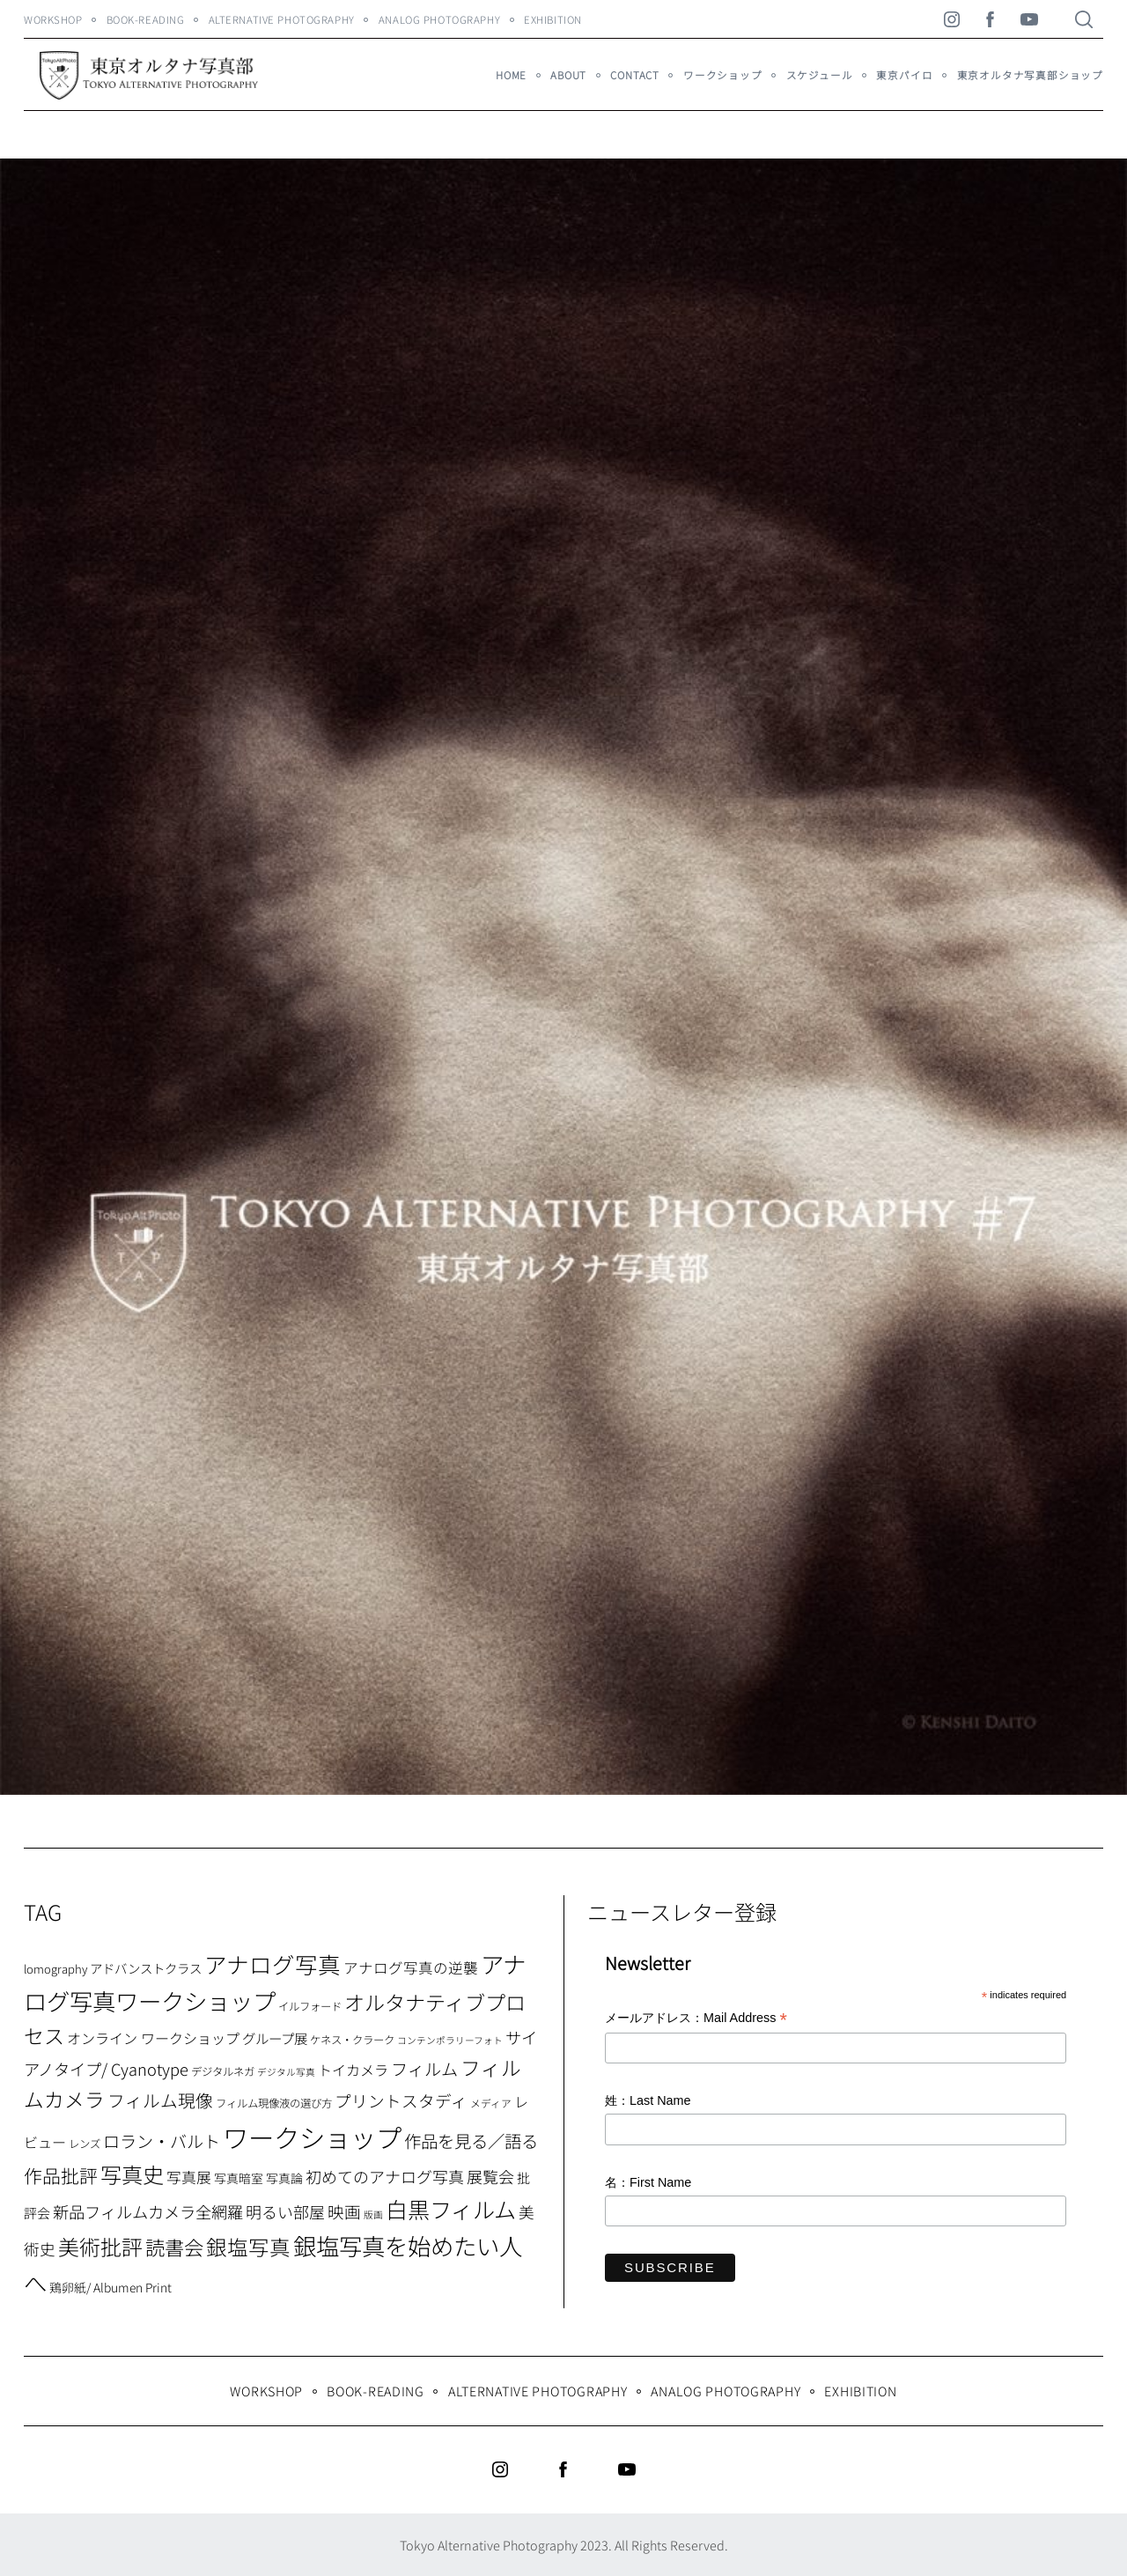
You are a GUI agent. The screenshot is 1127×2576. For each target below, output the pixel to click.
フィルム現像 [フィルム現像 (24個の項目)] (160, 2100)
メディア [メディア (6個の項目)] (491, 2102)
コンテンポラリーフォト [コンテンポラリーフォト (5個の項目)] (450, 2040)
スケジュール (819, 75)
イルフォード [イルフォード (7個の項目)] (310, 2006)
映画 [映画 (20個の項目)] (344, 2211)
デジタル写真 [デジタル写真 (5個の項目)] (286, 2071)
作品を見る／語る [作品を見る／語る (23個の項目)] (471, 2140)
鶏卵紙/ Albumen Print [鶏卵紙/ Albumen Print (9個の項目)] (110, 2287)
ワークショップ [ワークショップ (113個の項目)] (312, 2136)
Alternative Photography (282, 19)
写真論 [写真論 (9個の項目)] (284, 2178)
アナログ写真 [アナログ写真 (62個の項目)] (272, 1963)
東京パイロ (904, 75)
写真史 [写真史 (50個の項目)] (132, 2174)
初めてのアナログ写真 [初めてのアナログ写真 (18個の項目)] (385, 2176)
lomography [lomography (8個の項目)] (55, 1968)
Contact (634, 75)
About (568, 75)
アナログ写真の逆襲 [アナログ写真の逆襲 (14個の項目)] (410, 1967)
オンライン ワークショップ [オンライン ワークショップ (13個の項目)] (153, 2037)
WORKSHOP (53, 19)
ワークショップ (722, 75)
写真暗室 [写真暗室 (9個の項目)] (238, 2178)
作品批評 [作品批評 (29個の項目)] (61, 2175)
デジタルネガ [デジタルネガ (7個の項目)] (222, 2071)
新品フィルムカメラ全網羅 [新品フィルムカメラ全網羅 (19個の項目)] (148, 2211)
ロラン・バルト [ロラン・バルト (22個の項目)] (161, 2141)
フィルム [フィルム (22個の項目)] (424, 2068)
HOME (511, 75)
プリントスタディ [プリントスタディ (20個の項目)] (401, 2100)
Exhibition (553, 19)
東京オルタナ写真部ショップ (1030, 75)
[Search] (1083, 19)
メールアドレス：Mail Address (696, 2019)
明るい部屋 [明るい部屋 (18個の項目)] (285, 2211)
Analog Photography (439, 19)
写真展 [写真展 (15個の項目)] (188, 2177)
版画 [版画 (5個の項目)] (373, 2214)
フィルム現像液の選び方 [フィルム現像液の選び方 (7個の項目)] (274, 2103)
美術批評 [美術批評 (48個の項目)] (100, 2246)
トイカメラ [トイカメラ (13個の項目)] (353, 2069)
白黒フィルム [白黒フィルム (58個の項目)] (451, 2209)
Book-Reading (146, 19)
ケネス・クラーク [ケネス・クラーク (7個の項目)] (352, 2040)
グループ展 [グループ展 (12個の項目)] (274, 2038)
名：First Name (648, 2182)
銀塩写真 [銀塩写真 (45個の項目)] (248, 2247)
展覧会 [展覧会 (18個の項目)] (490, 2176)
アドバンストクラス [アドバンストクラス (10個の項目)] (146, 1968)
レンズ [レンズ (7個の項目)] (84, 2144)
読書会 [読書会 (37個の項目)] (174, 2247)
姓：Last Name (648, 2100)
